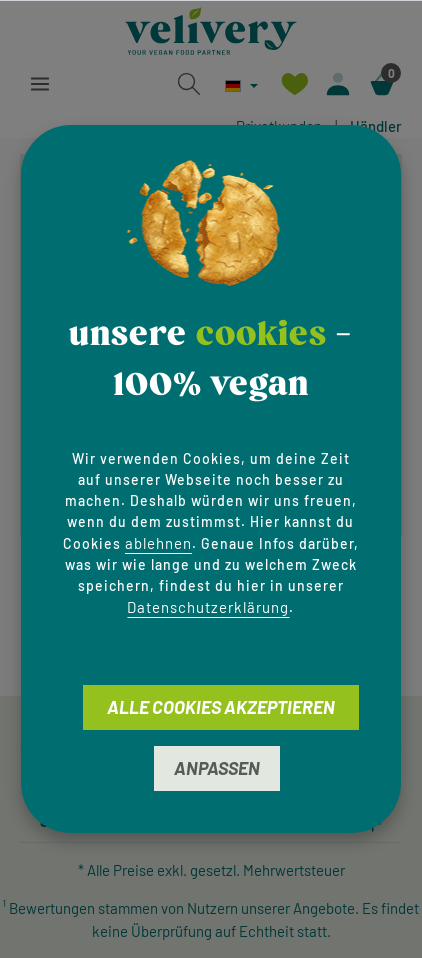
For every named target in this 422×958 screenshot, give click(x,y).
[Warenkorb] (382, 84)
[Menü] (40, 84)
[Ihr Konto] (338, 84)
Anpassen (217, 768)
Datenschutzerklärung (208, 607)
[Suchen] (189, 84)
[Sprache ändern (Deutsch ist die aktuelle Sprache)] (241, 85)
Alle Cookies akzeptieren (221, 707)
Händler (376, 126)
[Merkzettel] (294, 84)
